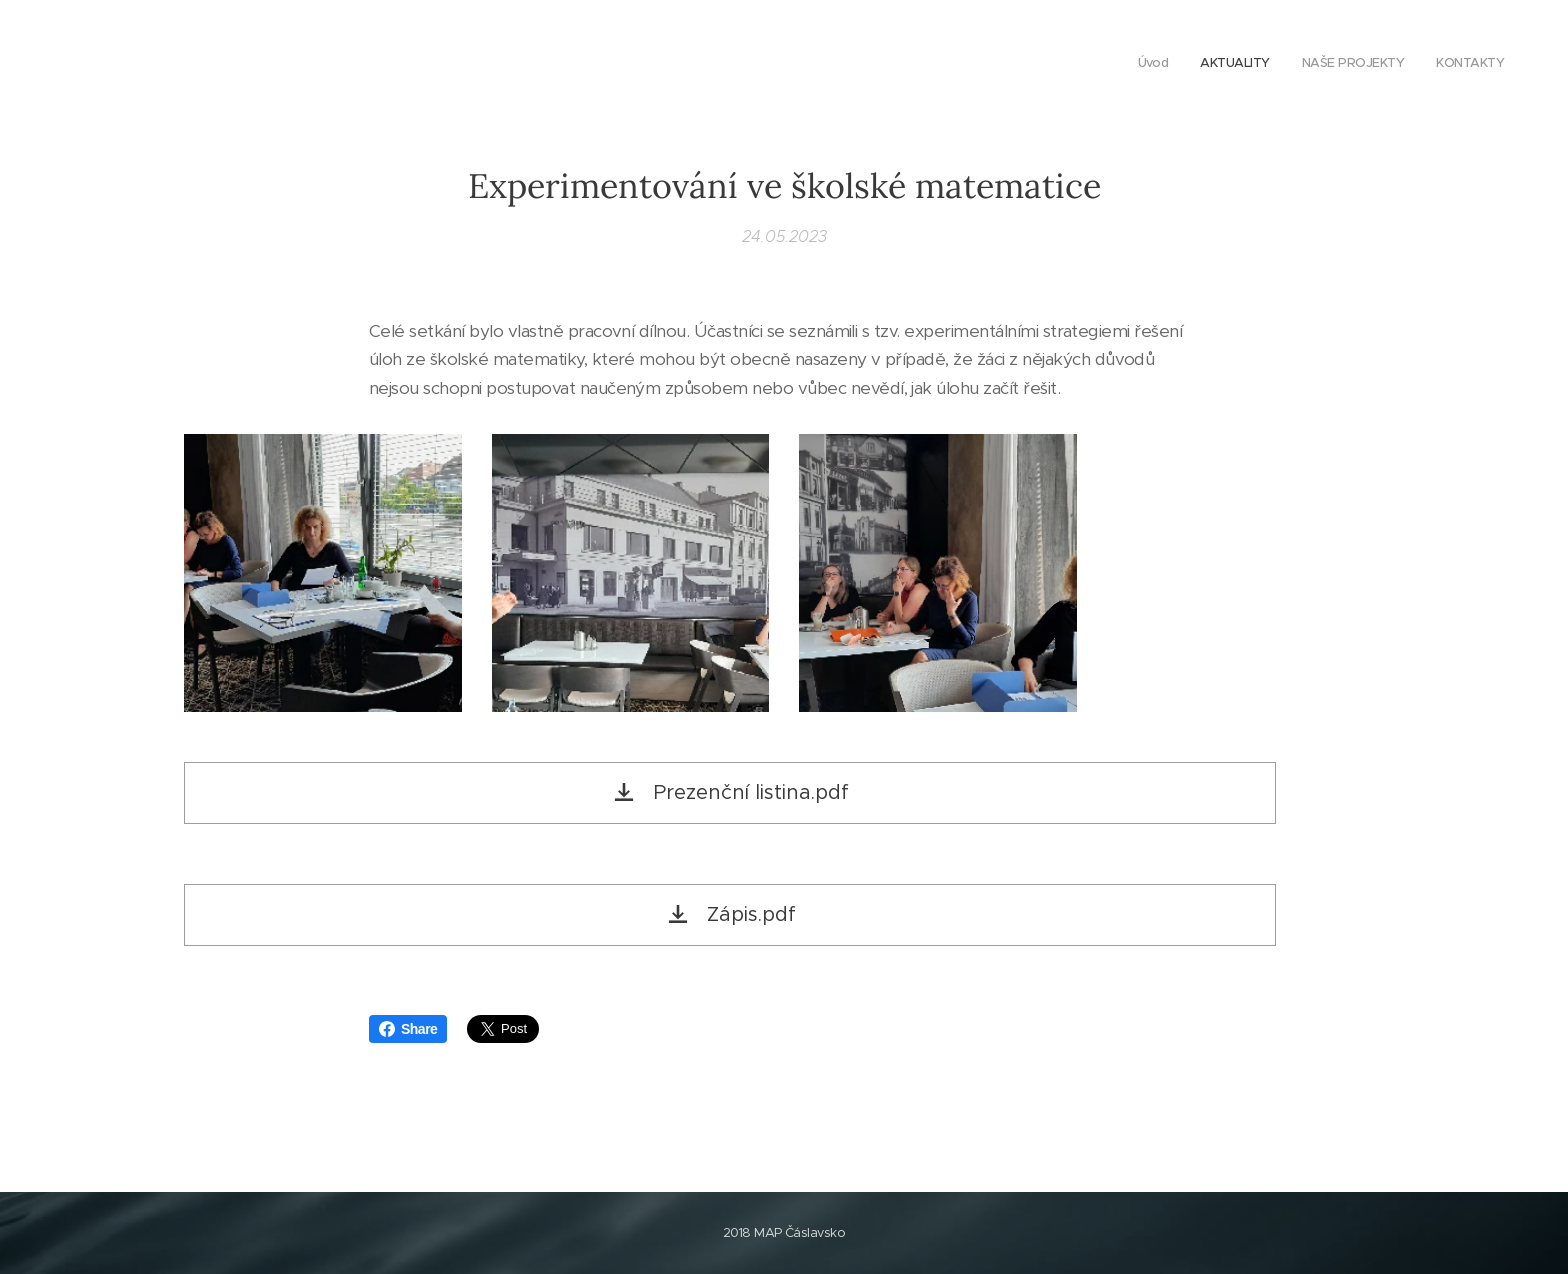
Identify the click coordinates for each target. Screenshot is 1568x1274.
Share (408, 1029)
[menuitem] (1413, 65)
